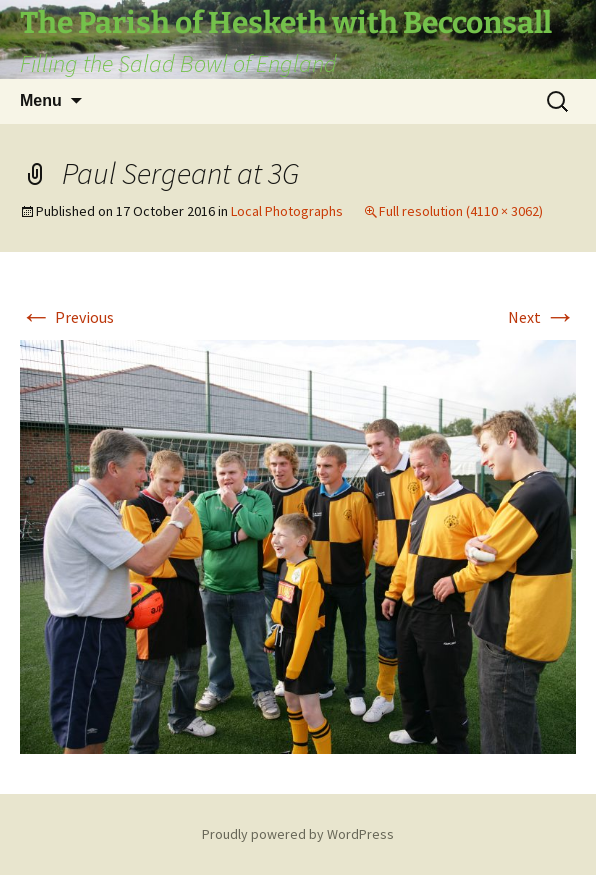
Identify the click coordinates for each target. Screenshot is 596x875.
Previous (67, 317)
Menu (41, 100)
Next (542, 317)
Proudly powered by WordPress (298, 834)
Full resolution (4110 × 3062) (461, 211)
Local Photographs (287, 211)
